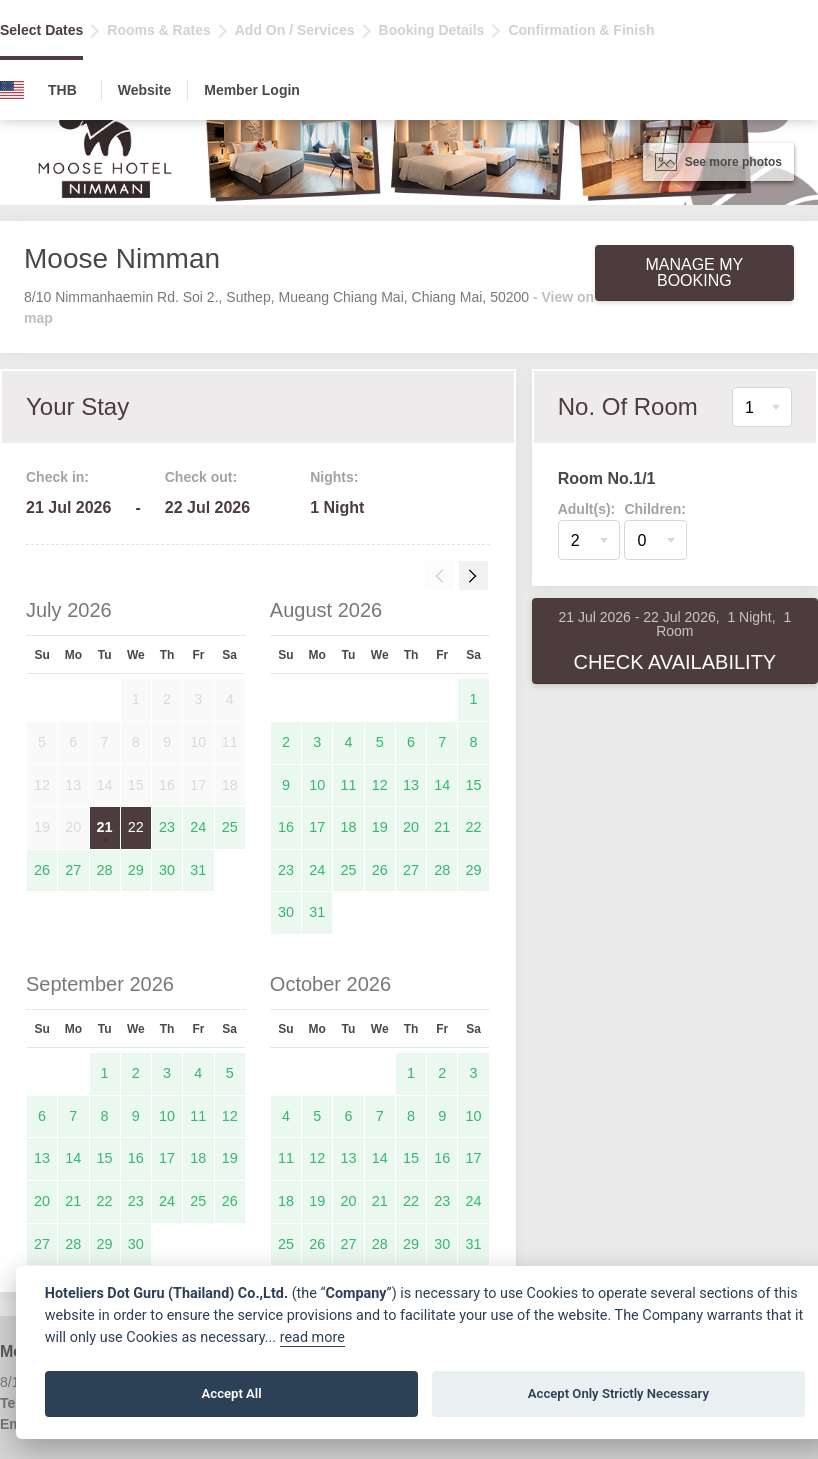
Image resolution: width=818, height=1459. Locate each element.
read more (312, 1337)
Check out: (201, 477)
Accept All (232, 1393)
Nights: (334, 477)
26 (42, 870)
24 (198, 827)
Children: (654, 509)
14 (442, 785)
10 (317, 785)
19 (380, 827)
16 (286, 827)
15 (474, 785)
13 (411, 785)
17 (317, 827)
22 (136, 827)
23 (167, 827)
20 (411, 827)
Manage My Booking (694, 272)
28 (105, 870)
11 (348, 785)
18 (348, 827)
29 (136, 870)
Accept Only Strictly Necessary (618, 1393)
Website (144, 90)
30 (167, 870)
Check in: (57, 477)
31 (198, 870)
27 (73, 870)
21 (105, 827)
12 (380, 785)
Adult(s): (587, 509)
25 (230, 827)
